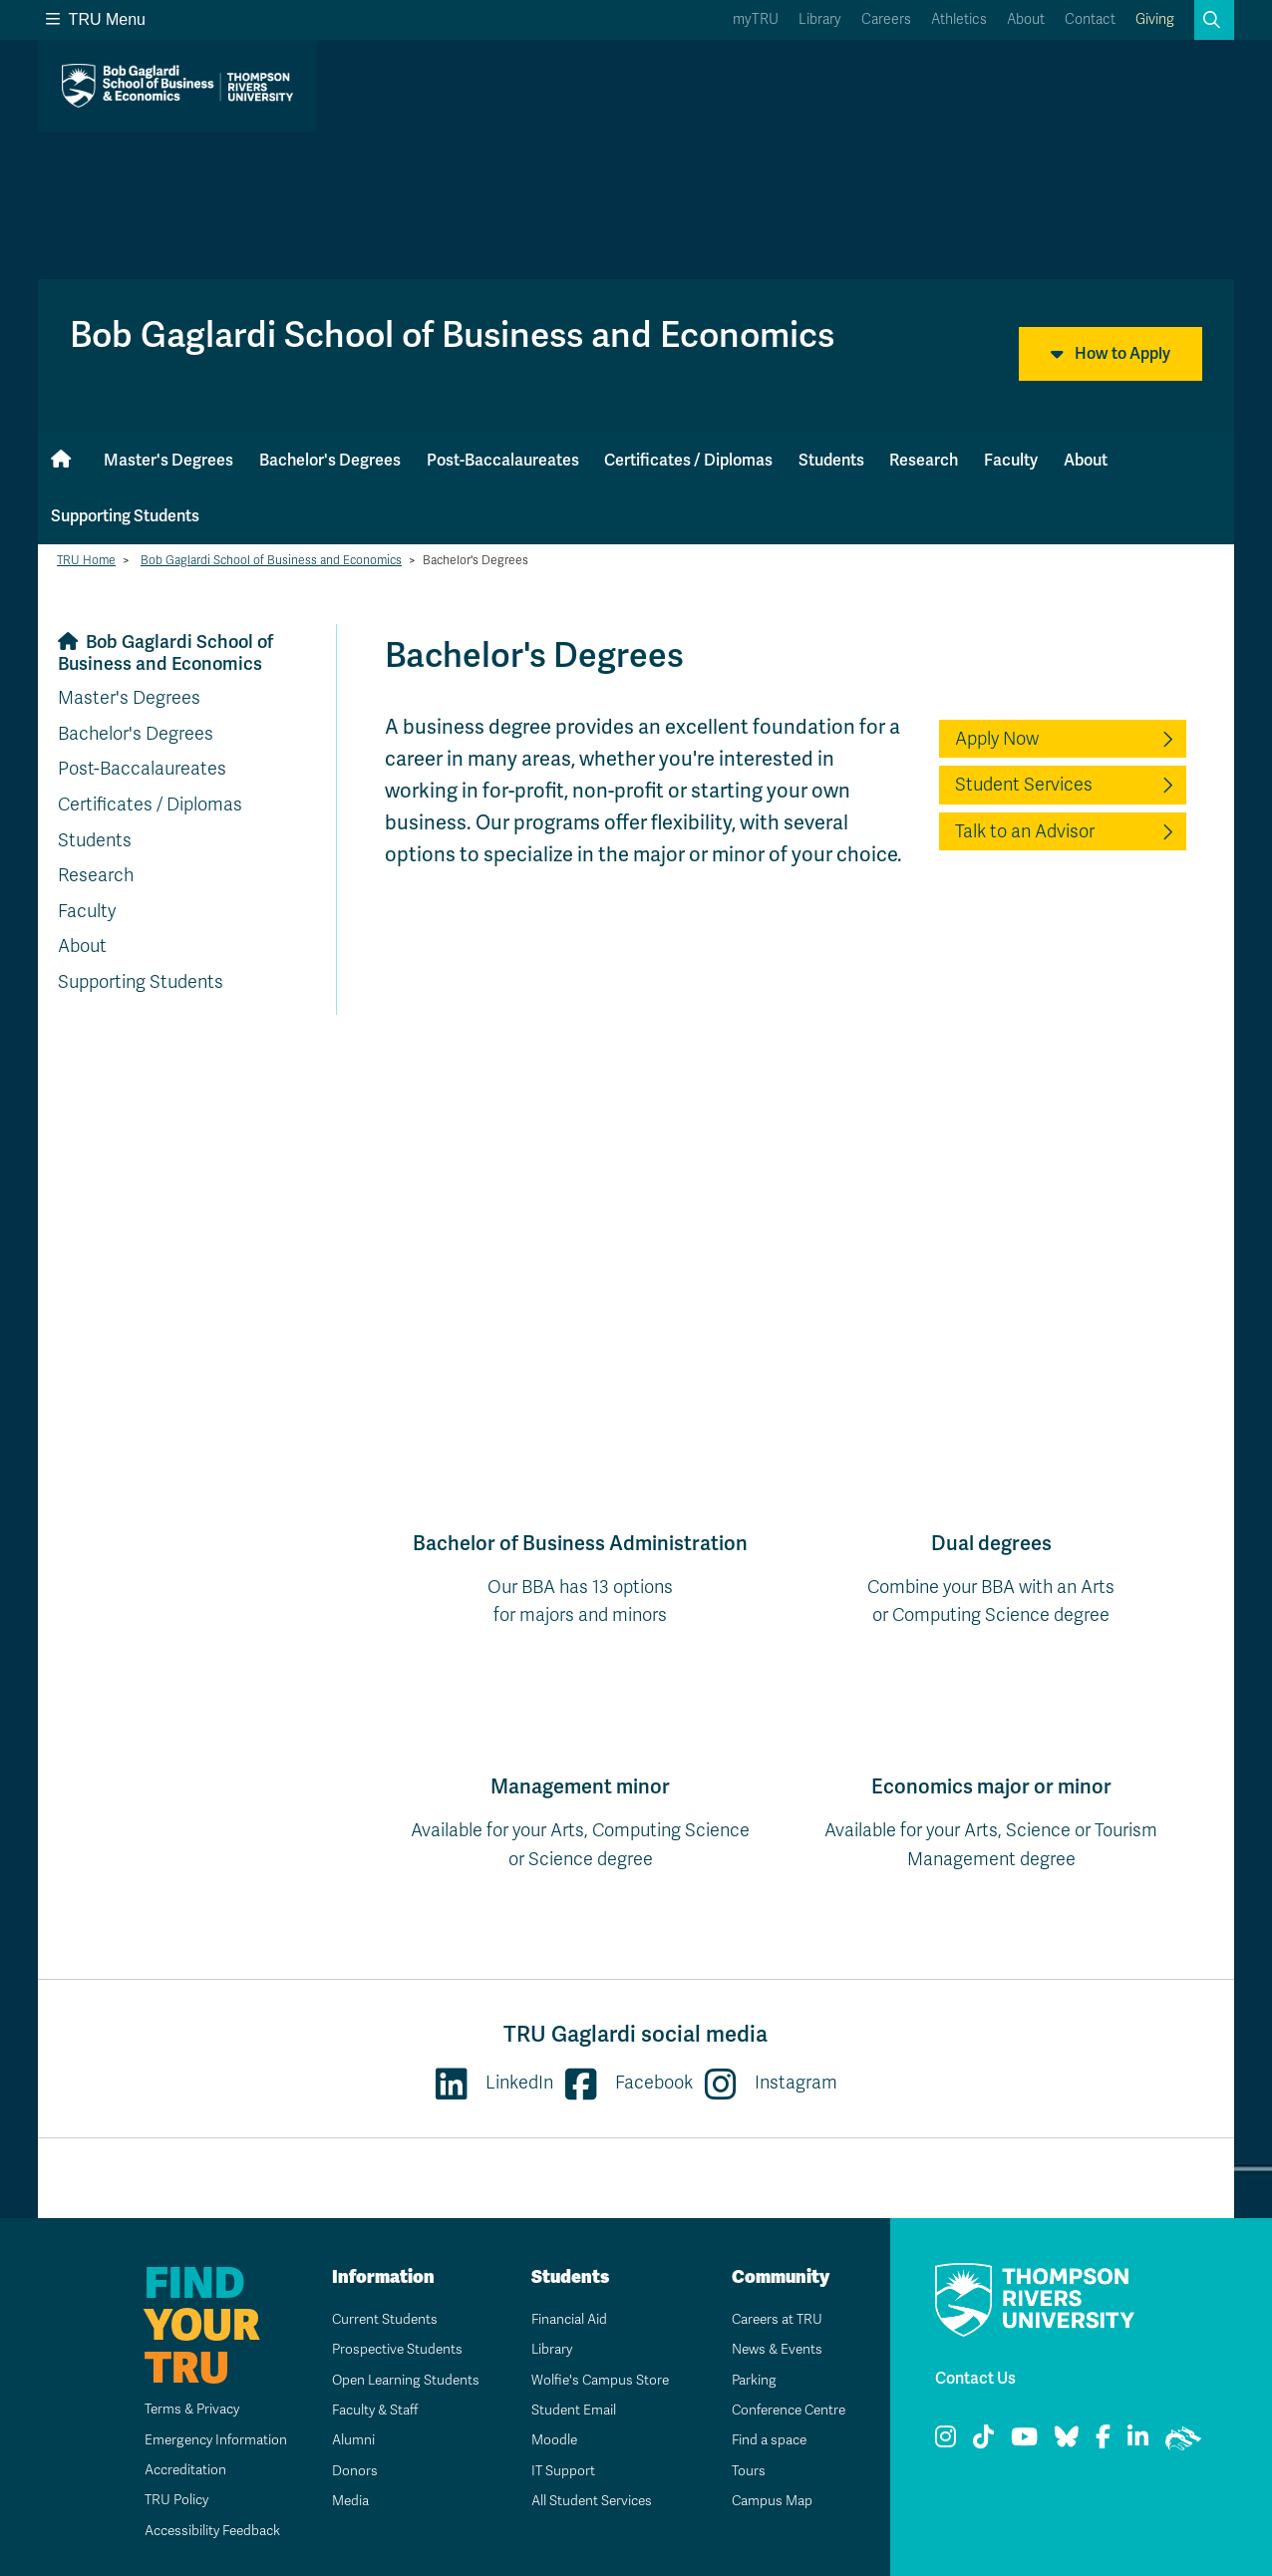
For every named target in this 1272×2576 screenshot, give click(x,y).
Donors (347, 2470)
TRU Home (86, 560)
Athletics (959, 19)
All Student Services (585, 2500)
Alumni (345, 2439)
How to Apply (1110, 354)
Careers (886, 19)
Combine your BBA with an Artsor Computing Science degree (990, 1578)
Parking (747, 2380)
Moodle (546, 2439)
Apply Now (997, 739)
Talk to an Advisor (1025, 831)
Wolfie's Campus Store (593, 2380)
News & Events (770, 2349)
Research (923, 460)
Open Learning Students (400, 2380)
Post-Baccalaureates (503, 460)
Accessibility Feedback (204, 2530)
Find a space (762, 2439)
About (1026, 19)
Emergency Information (206, 2439)
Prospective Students (392, 2349)
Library (819, 19)
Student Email (566, 2410)
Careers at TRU (771, 2319)
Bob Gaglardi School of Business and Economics (271, 560)
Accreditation (175, 2469)
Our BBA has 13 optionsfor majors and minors (580, 1578)
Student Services (1024, 785)
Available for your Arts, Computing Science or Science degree (580, 1821)
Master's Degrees (168, 460)
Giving (1154, 19)
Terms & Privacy (183, 2409)
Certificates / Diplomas (688, 460)
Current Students (378, 2319)
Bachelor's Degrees (330, 460)
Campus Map (764, 2500)
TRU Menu (96, 19)
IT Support (555, 2470)
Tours (741, 2470)
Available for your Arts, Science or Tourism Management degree (990, 1821)
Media (343, 2500)
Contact (1090, 19)
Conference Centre (784, 2410)
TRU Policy (166, 2499)
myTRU (756, 19)
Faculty (1011, 460)
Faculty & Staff (369, 2410)
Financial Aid (562, 2319)
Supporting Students (125, 515)
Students (831, 460)
